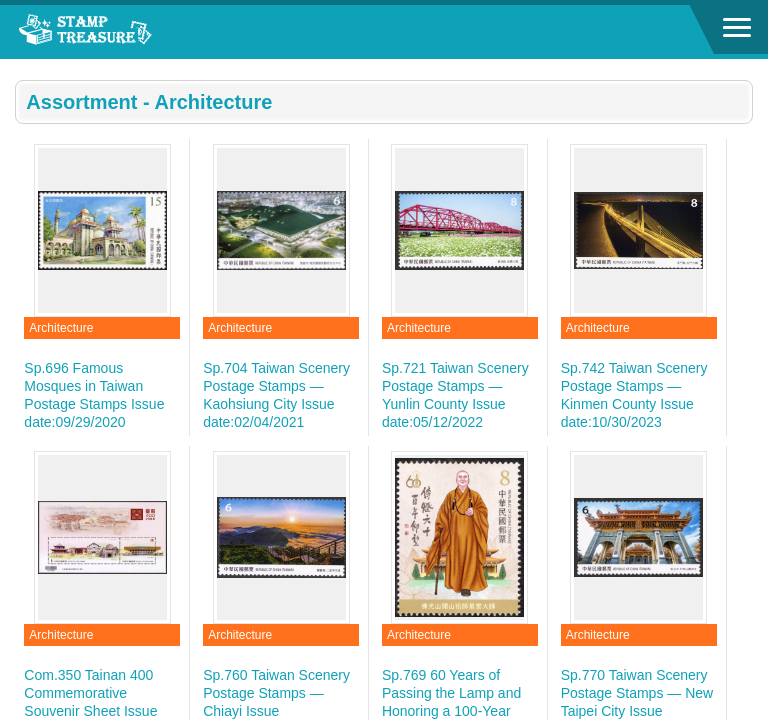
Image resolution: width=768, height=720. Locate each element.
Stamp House (125, 32)
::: (21, 67)
